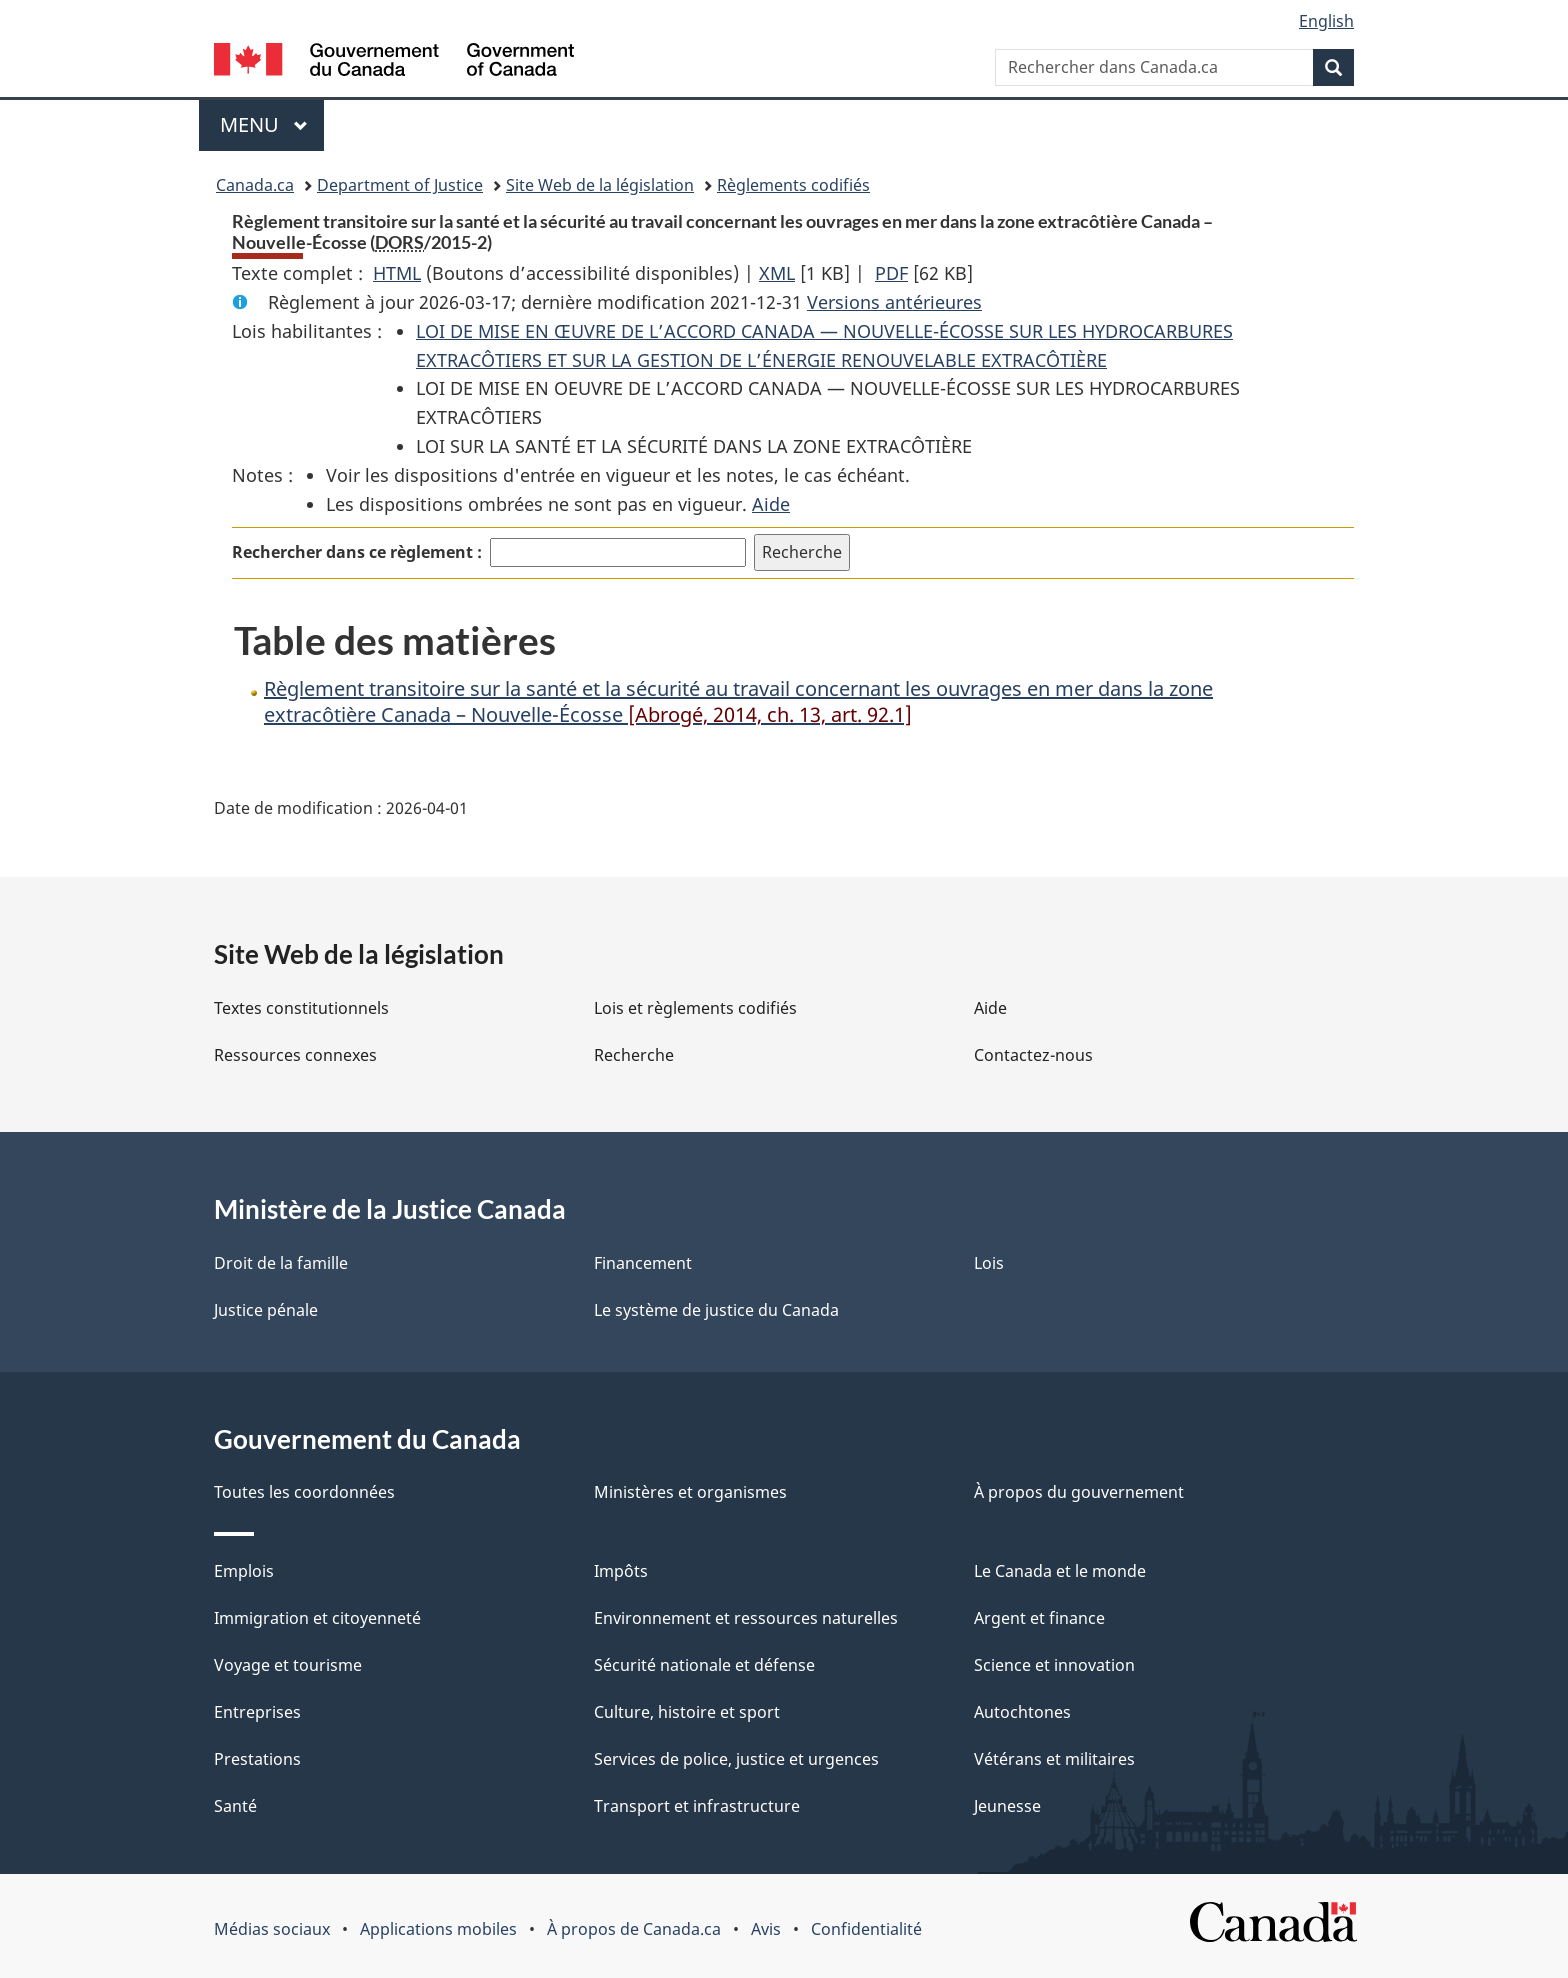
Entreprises (257, 1712)
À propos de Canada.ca (634, 1929)
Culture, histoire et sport (687, 1712)
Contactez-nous (1033, 1055)
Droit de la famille (281, 1263)
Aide (771, 504)
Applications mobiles (438, 1929)
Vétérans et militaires (1054, 1759)
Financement (643, 1263)
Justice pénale (266, 1310)
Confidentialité (866, 1929)
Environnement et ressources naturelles (746, 1618)
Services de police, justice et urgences (736, 1759)
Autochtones (1022, 1712)
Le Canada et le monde (1060, 1571)
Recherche (634, 1055)
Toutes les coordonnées (304, 1492)
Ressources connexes (295, 1055)
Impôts (621, 1571)
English (1326, 21)
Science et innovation (1054, 1665)
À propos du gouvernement (1079, 1492)
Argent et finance (1039, 1618)
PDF (891, 273)
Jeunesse (1007, 1806)
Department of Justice (400, 185)
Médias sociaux (272, 1929)
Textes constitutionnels (301, 1008)
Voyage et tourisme (288, 1665)
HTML (397, 273)
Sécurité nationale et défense (704, 1665)
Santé (235, 1806)
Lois (989, 1263)
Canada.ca (255, 185)
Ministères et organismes (690, 1492)
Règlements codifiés (793, 185)
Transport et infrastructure (697, 1806)
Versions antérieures (894, 302)
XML (777, 273)
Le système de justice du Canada (716, 1310)
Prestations (257, 1759)
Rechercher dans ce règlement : (357, 552)
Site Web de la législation (600, 185)
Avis (766, 1929)
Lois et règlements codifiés (695, 1008)
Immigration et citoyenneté (317, 1618)
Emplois (244, 1571)
